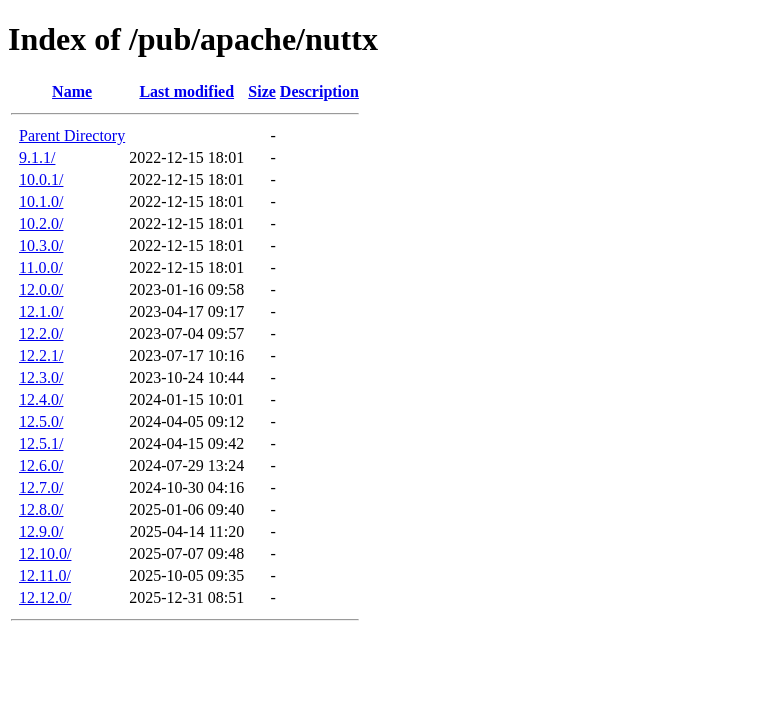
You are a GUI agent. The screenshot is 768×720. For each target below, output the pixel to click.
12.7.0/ (41, 487)
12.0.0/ (41, 289)
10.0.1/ (41, 179)
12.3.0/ (41, 377)
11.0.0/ (41, 267)
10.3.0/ (41, 245)
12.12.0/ (45, 597)
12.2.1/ (41, 355)
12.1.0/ (41, 311)
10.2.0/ (41, 223)
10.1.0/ (41, 201)
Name (72, 91)
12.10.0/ (45, 553)
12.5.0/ (41, 421)
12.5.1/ (41, 443)
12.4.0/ (41, 399)
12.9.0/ (41, 531)
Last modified (186, 91)
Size (262, 91)
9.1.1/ (37, 157)
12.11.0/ (45, 575)
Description (319, 91)
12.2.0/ (41, 333)
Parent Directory (72, 135)
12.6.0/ (41, 465)
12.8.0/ (41, 509)
